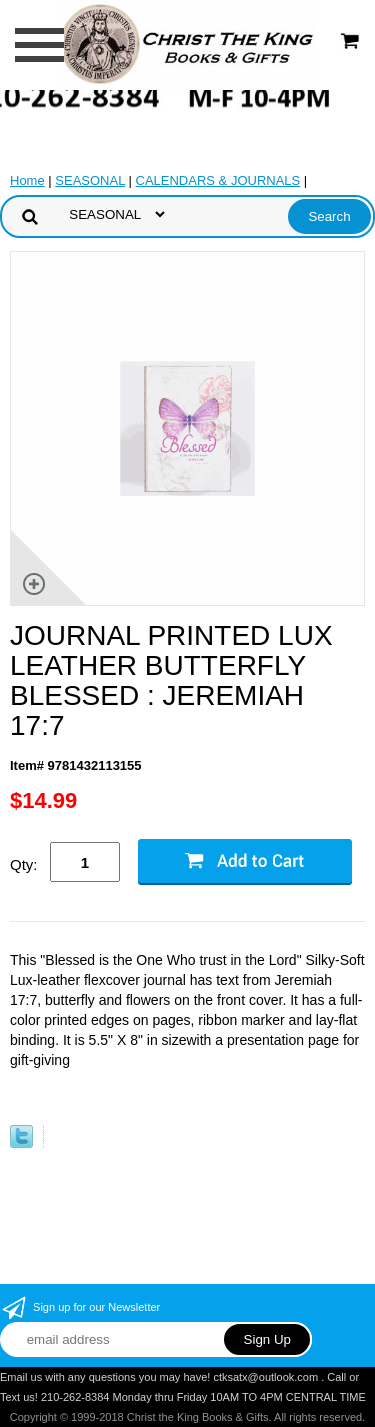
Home (27, 180)
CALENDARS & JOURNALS (218, 180)
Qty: (24, 864)
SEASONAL (90, 180)
